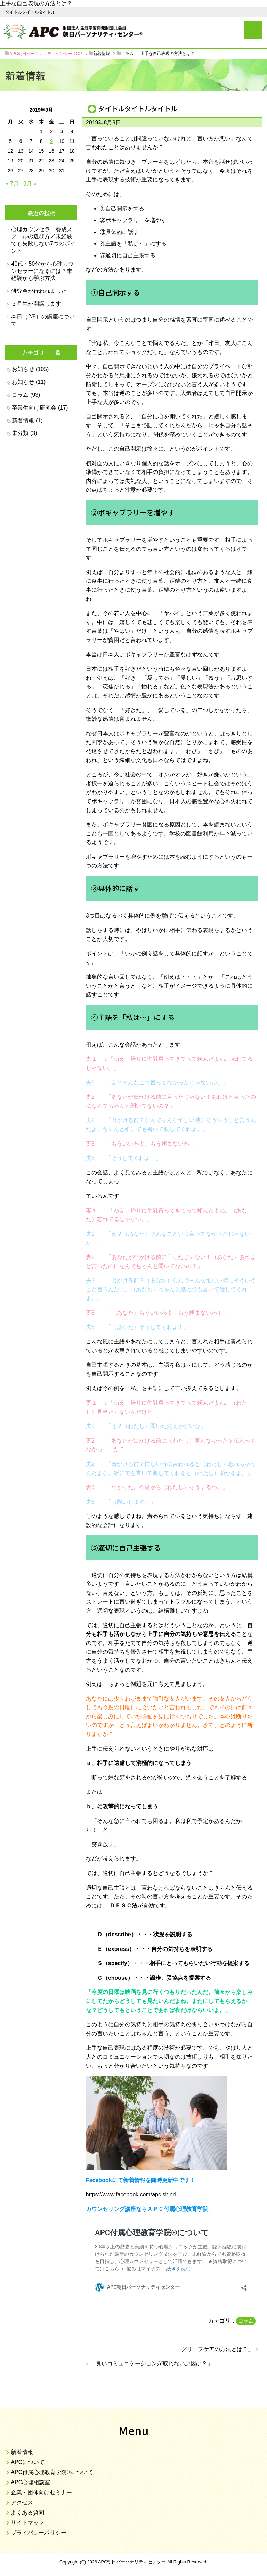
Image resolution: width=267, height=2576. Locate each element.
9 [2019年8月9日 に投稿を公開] (51, 141)
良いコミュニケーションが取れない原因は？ (151, 2363)
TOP (45, 53)
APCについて (27, 2462)
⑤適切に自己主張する (127, 255)
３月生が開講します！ (39, 304)
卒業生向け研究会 (34, 408)
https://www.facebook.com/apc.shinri (131, 2194)
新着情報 (23, 420)
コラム (245, 2321)
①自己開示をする (122, 208)
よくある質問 (27, 2513)
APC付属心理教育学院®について (52, 2472)
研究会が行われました (39, 291)
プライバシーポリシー (38, 2533)
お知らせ (23, 369)
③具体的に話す (119, 232)
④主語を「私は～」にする (133, 244)
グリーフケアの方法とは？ (214, 2349)
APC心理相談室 (30, 2482)
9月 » (30, 184)
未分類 (20, 433)
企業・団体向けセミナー (41, 2492)
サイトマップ (27, 2523)
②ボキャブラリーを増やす (133, 220)
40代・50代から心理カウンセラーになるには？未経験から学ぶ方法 (42, 271)
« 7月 (11, 184)
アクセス (22, 2502)
